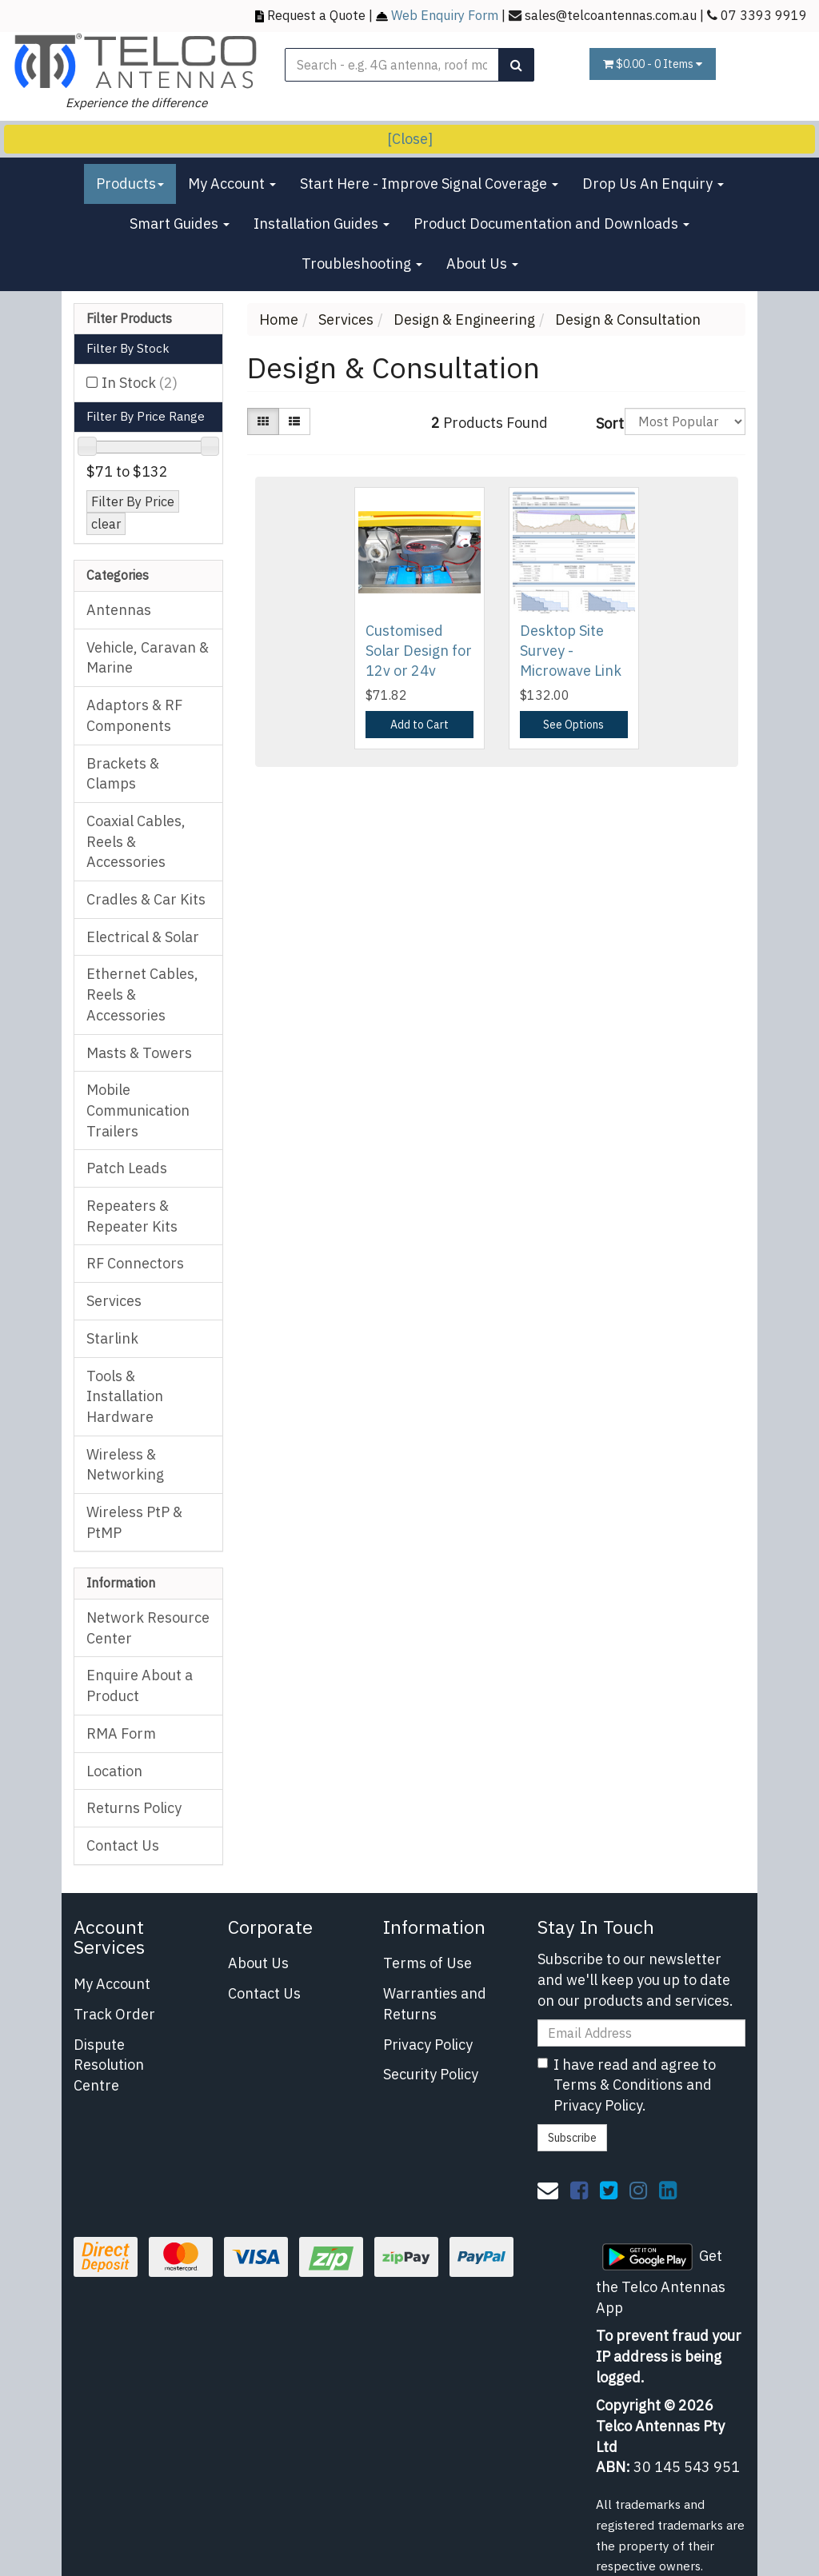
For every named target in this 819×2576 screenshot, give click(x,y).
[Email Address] (641, 2033)
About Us (482, 263)
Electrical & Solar (142, 937)
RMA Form (121, 1733)
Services (114, 1301)
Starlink (112, 1338)
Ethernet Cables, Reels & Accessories (142, 994)
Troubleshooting (362, 263)
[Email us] (547, 2189)
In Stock (140, 382)
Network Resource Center (148, 1627)
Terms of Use (427, 1963)
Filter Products (129, 319)
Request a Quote (316, 14)
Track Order (114, 2014)
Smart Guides (180, 223)
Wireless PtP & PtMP (134, 1522)
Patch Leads (126, 1168)
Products (130, 183)
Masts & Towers (139, 1053)
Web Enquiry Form (444, 14)
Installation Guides (322, 223)
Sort (604, 423)
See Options (573, 724)
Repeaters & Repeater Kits (132, 1216)
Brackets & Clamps (122, 773)
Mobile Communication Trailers (138, 1110)
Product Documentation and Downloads (551, 223)
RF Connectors (135, 1263)
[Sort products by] (685, 421)
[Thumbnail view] (263, 421)
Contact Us (122, 1845)
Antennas (118, 610)
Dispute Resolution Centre (109, 2065)
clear (106, 523)
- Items (652, 64)
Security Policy (430, 2074)
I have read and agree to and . (626, 2085)
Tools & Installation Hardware (124, 1396)
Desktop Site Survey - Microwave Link (570, 650)
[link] (579, 2189)
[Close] (410, 139)
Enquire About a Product (139, 1685)
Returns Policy (134, 1808)
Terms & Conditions (618, 2084)
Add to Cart (419, 724)
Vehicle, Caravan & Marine (147, 657)
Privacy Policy (428, 2044)
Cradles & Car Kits (146, 899)
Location (114, 1771)
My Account (232, 183)
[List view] (294, 421)
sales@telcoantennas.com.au (611, 14)
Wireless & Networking (125, 1464)
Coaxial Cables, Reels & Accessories (136, 841)
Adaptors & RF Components (134, 715)
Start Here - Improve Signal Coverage (429, 183)
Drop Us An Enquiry (653, 183)
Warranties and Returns (434, 2003)
